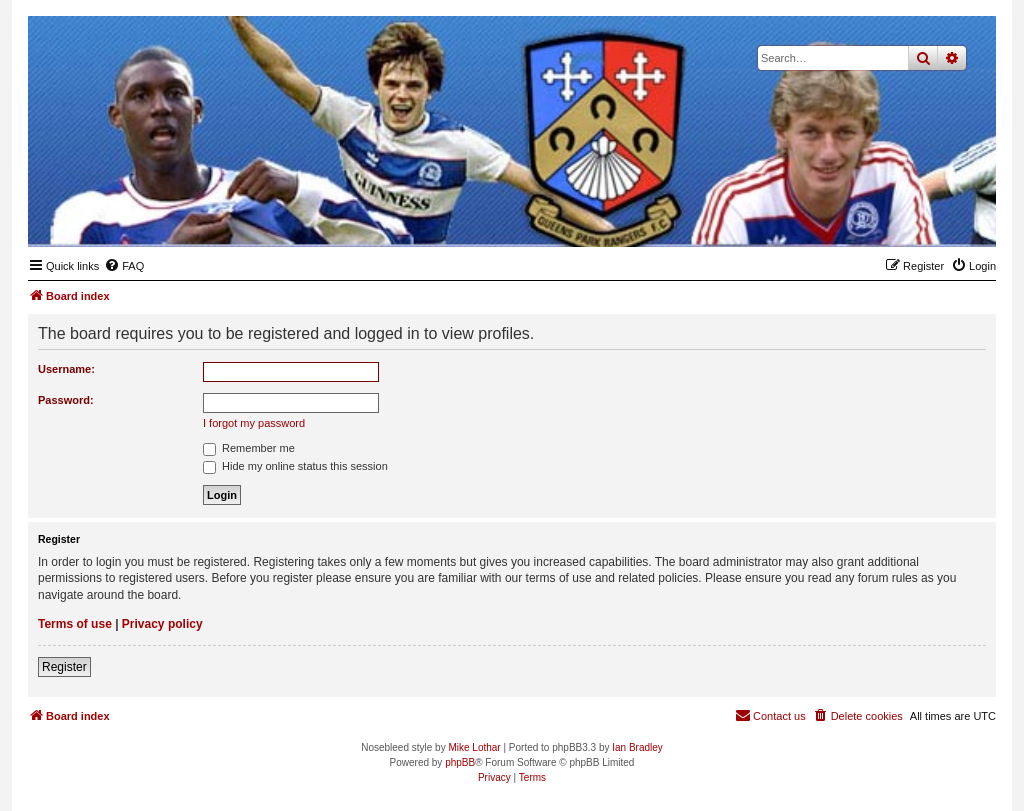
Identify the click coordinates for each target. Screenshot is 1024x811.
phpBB (460, 762)
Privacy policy (162, 624)
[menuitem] (124, 266)
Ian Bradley (637, 747)
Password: (66, 400)
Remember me (249, 448)
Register (64, 667)
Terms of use (75, 624)
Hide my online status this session (295, 466)
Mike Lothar (474, 747)
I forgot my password (254, 423)
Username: (66, 369)
